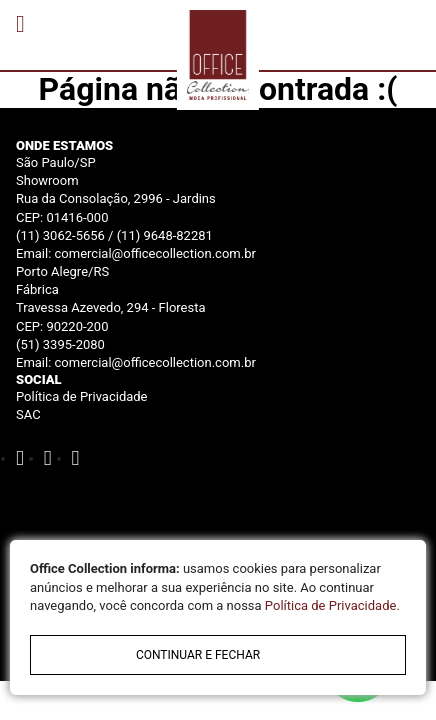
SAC (28, 414)
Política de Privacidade (82, 396)
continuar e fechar (198, 655)
